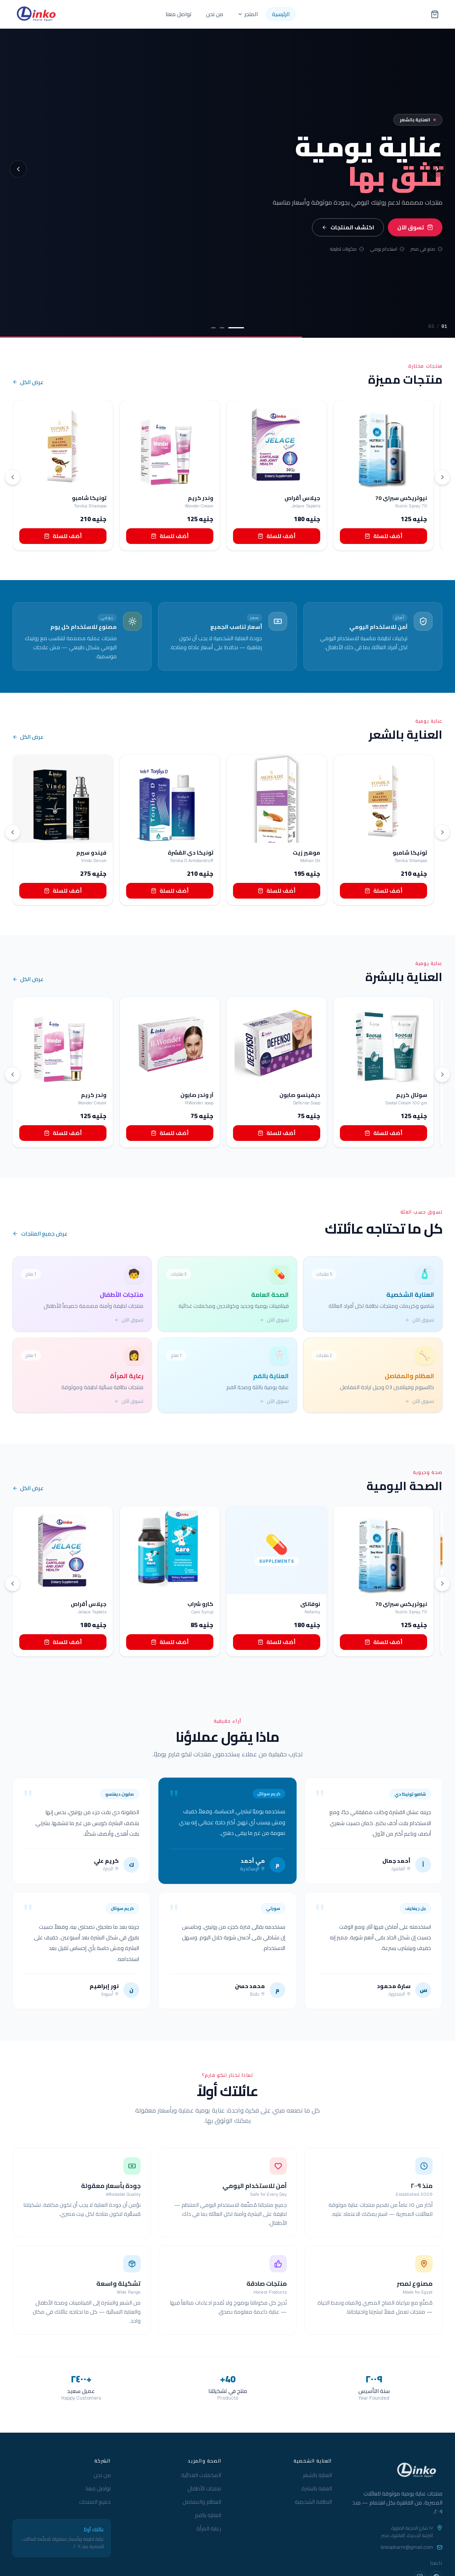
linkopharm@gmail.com (407, 2547)
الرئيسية (281, 14)
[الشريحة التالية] (437, 169)
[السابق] (12, 477)
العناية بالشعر (317, 2475)
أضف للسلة (63, 536)
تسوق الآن (415, 227)
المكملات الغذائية (201, 2475)
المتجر (247, 14)
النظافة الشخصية (313, 2502)
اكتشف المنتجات (348, 227)
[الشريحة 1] (236, 327)
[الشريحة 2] (222, 327)
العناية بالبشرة (316, 2488)
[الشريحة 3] (213, 327)
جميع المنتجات (95, 2502)
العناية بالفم (208, 2515)
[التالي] (442, 477)
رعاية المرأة (208, 2528)
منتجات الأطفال (204, 2488)
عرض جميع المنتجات (40, 1234)
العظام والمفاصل (201, 2502)
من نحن (214, 14)
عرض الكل (28, 382)
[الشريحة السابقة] (18, 169)
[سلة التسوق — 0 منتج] (434, 14)
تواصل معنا (178, 14)
